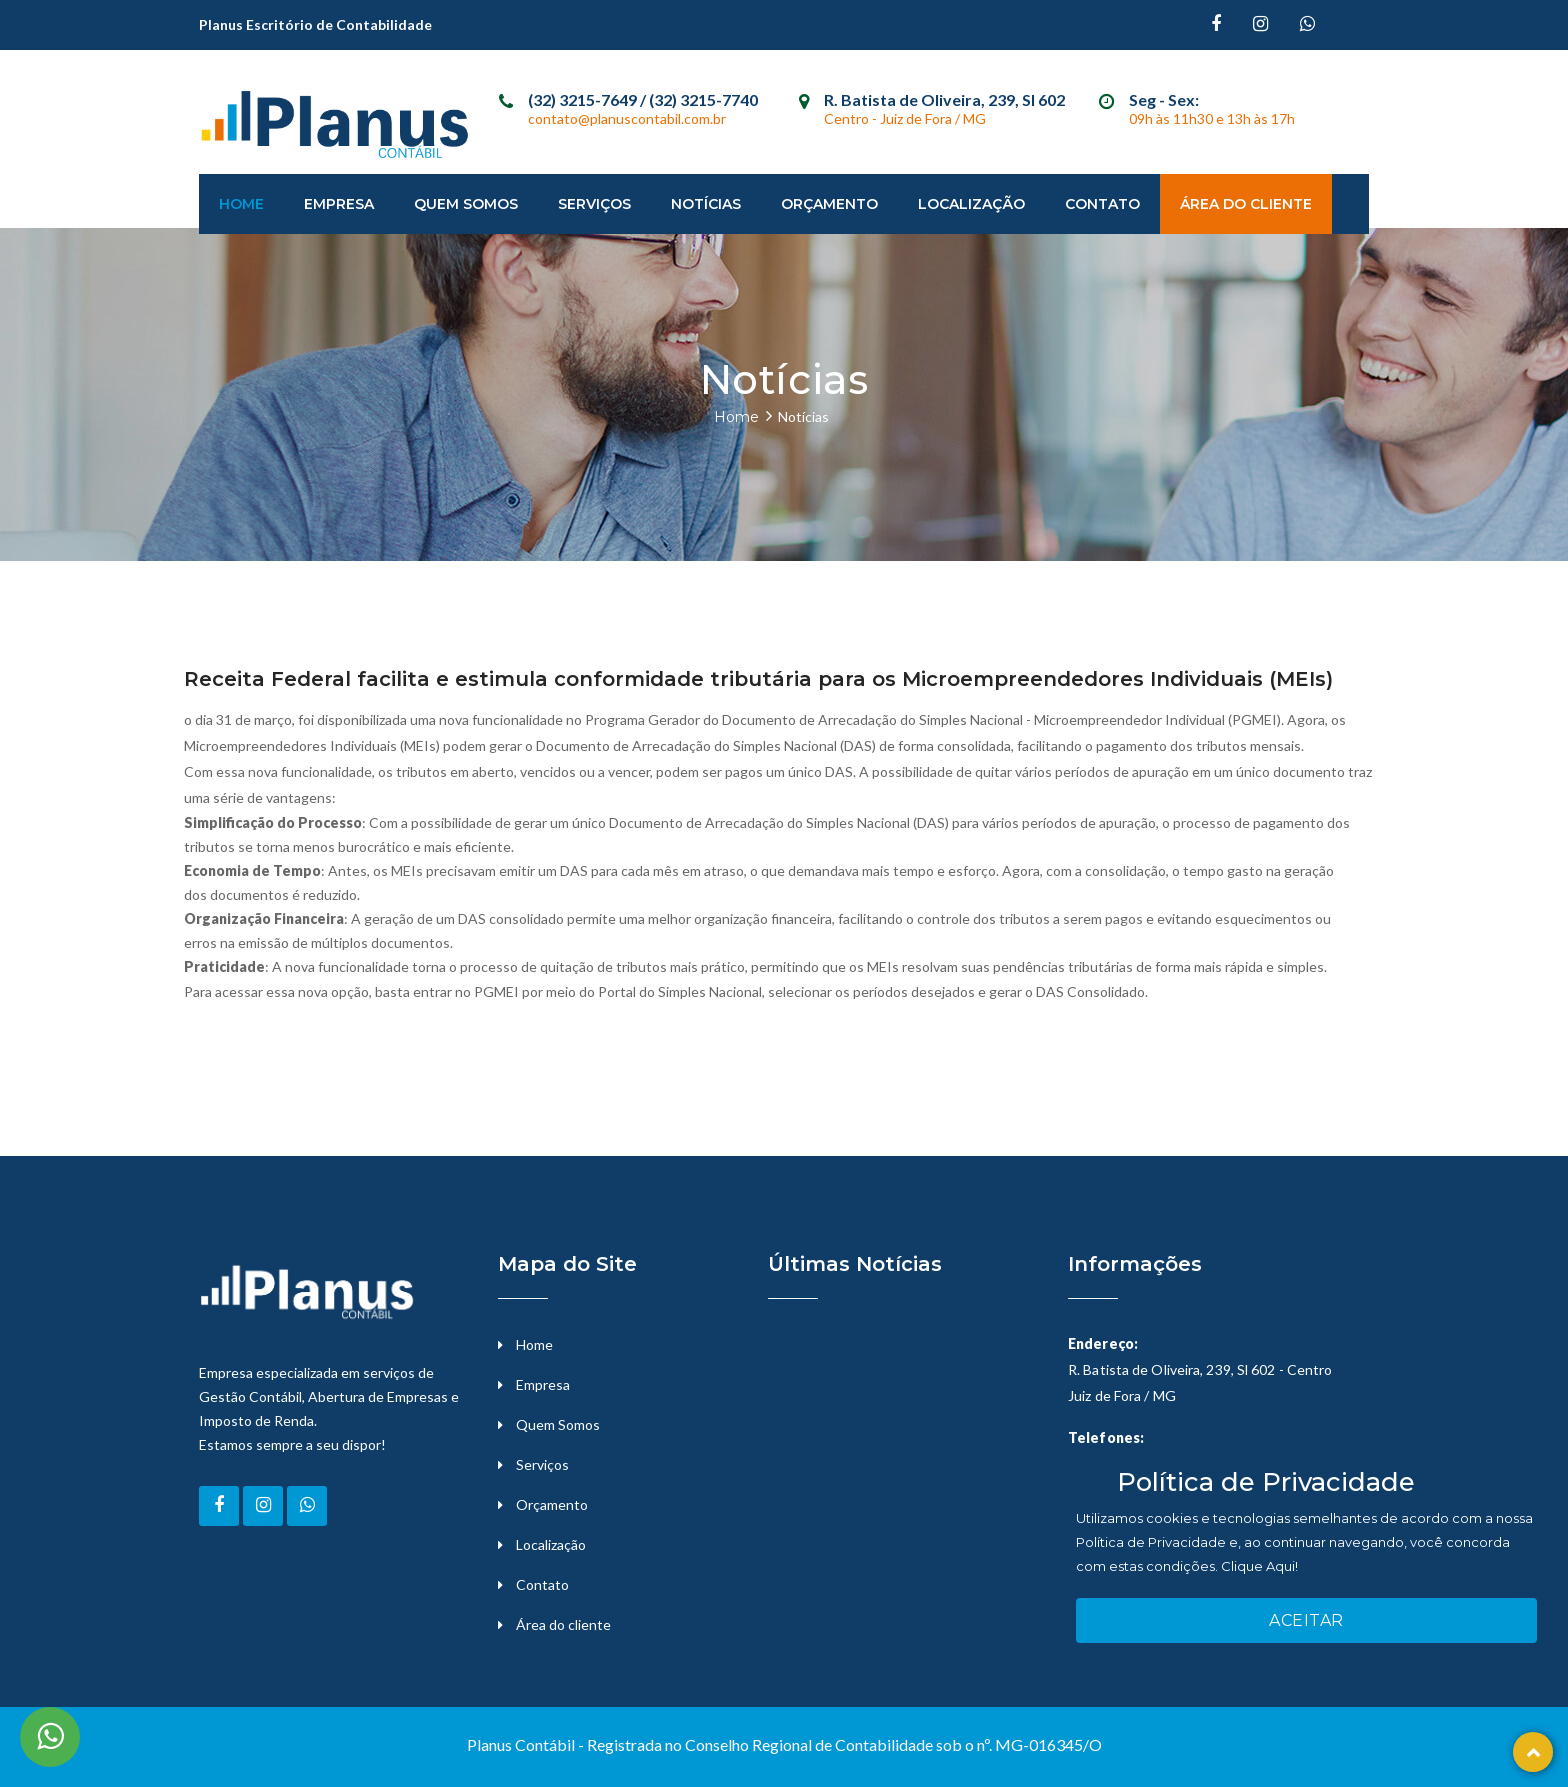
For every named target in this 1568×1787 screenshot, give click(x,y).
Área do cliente (563, 1624)
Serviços (594, 204)
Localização (971, 204)
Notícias (706, 204)
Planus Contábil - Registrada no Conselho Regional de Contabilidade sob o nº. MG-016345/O (784, 1744)
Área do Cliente (1246, 204)
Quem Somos (466, 204)
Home (241, 204)
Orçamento (829, 204)
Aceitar (1306, 1620)
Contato (1102, 204)
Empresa (339, 204)
